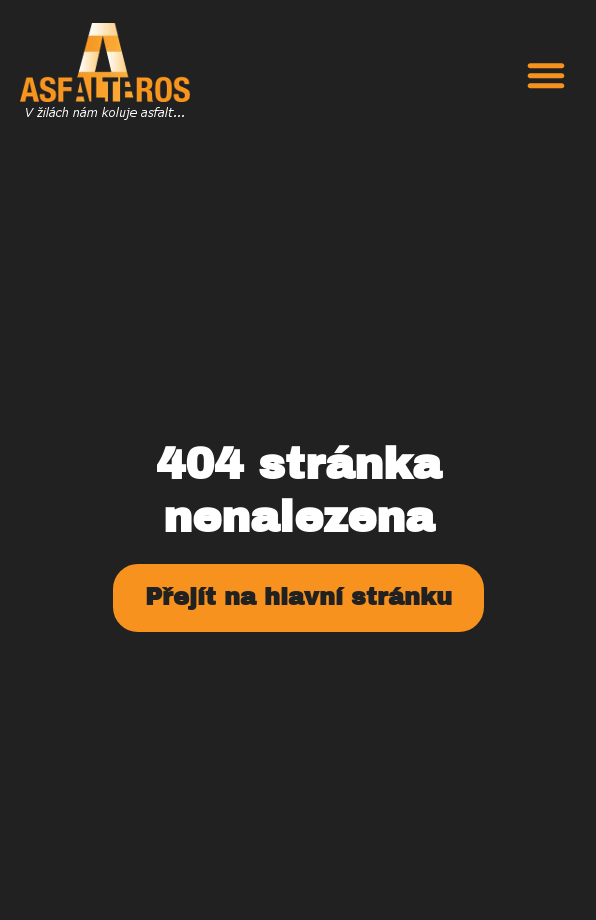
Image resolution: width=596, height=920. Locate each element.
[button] (546, 75)
